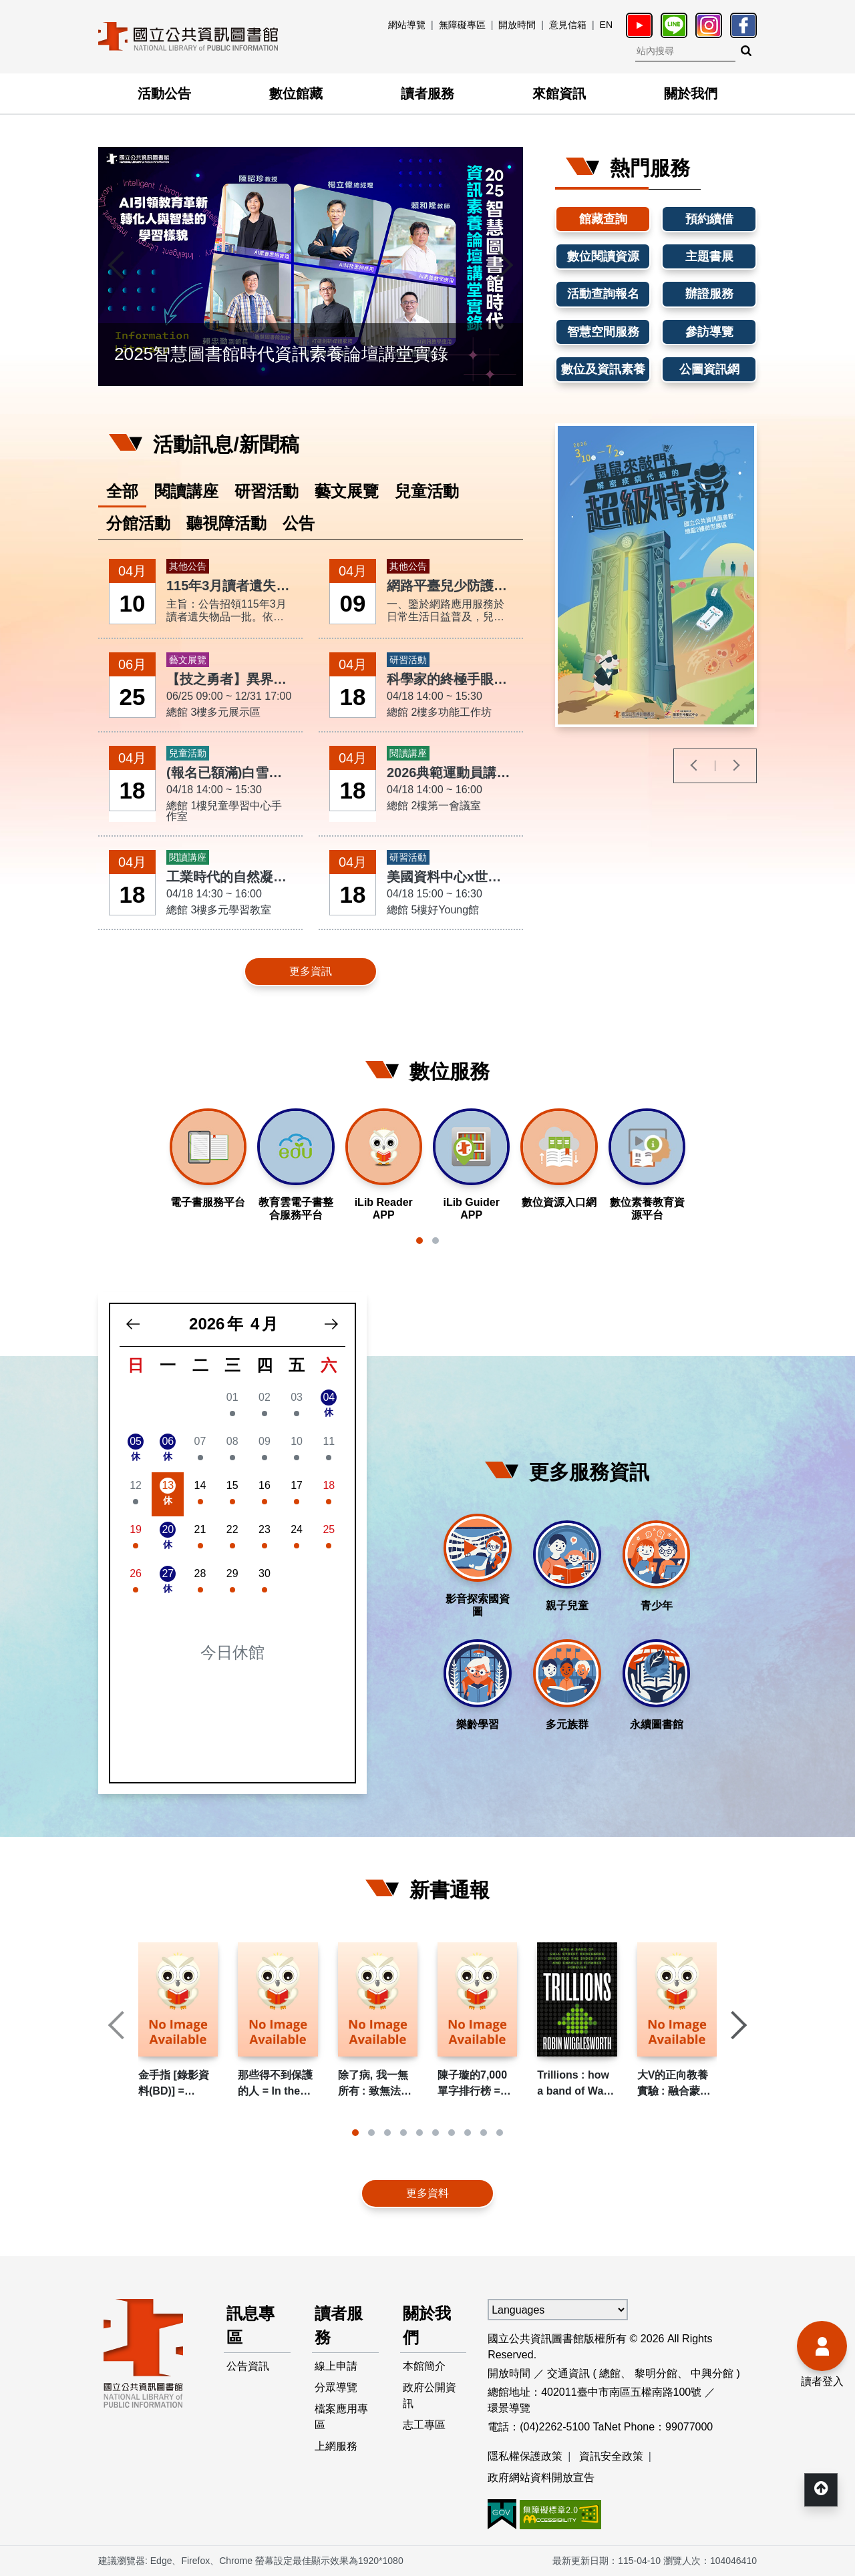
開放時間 (517, 24)
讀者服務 (427, 93)
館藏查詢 (603, 219)
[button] (419, 1240)
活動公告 (164, 93)
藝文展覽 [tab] (347, 491)
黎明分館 (656, 2373)
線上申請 (336, 2366)
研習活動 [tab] (266, 491)
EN (606, 24)
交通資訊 (568, 2373)
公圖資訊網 (709, 369)
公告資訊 (247, 2366)
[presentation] (118, 266)
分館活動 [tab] (138, 523)
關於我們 (690, 93)
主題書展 (709, 256)
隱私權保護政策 (525, 2456)
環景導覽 (509, 2408)
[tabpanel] (310, 774)
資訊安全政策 (611, 2456)
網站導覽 (406, 24)
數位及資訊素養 (603, 369)
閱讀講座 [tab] (186, 491)
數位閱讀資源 (603, 256)
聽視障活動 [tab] (226, 523)
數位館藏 (296, 93)
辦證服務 (709, 293)
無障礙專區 (462, 24)
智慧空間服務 (603, 332)
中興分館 (712, 2373)
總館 (610, 2373)
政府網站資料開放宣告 (541, 2477)
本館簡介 (424, 2366)
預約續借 (709, 219)
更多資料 (427, 2193)
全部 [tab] (122, 491)
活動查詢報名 (603, 293)
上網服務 (336, 2446)
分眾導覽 (336, 2387)
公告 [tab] (299, 523)
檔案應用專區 (341, 2416)
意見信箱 (567, 24)
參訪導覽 (709, 332)
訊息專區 (250, 2325)
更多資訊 (310, 971)
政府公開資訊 (429, 2395)
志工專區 (424, 2424)
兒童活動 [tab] (427, 491)
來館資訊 (559, 93)
